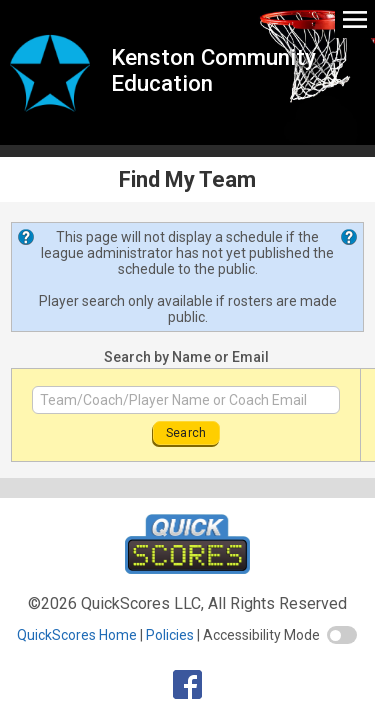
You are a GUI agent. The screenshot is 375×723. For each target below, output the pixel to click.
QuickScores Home (77, 635)
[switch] (342, 635)
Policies (170, 635)
